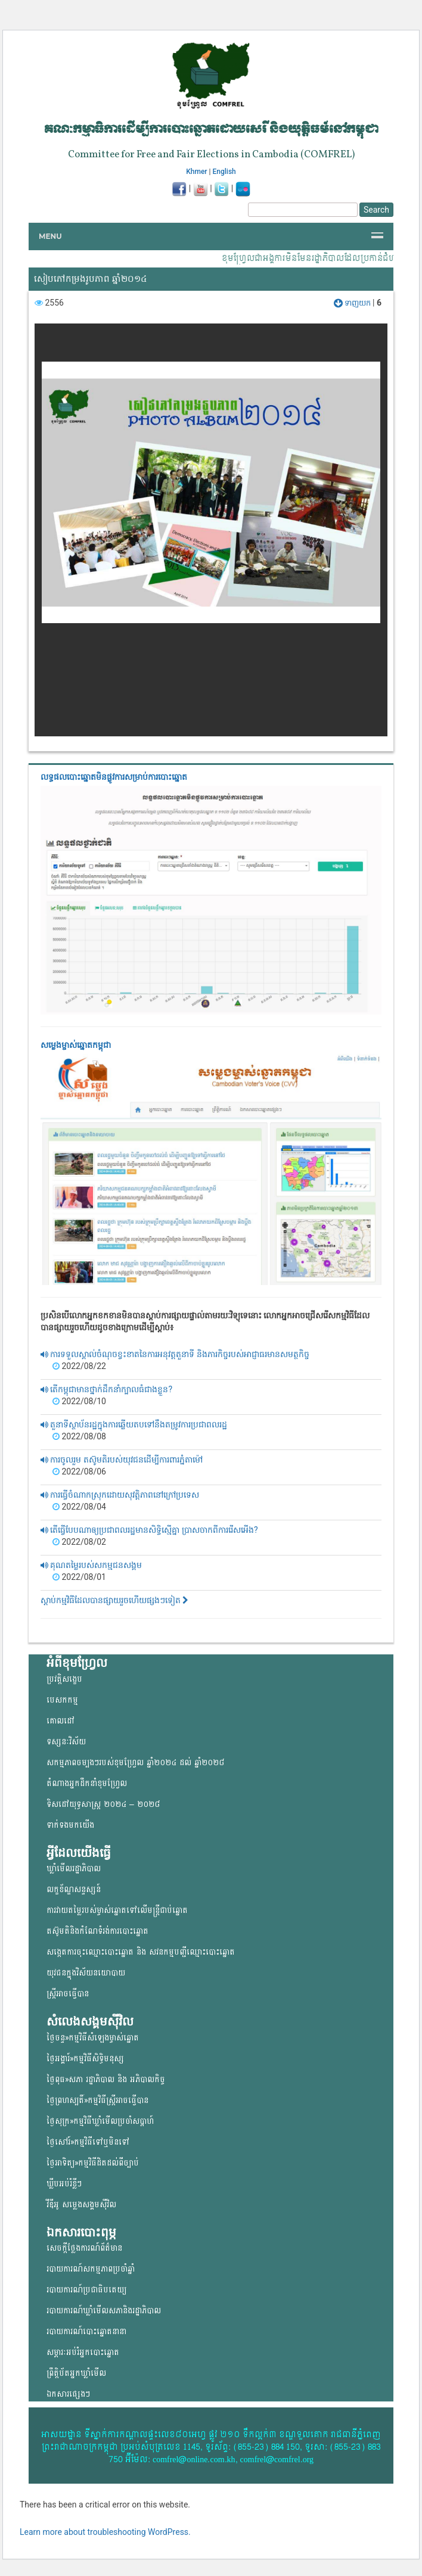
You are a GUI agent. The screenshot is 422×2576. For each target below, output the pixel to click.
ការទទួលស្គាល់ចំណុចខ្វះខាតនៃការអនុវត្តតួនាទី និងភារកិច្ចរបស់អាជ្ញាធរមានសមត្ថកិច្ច (175, 1354)
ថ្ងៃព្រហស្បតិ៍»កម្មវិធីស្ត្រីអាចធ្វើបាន (97, 2100)
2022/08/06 (79, 1471)
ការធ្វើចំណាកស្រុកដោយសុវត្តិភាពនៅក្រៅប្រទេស (120, 1494)
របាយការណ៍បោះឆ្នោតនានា (86, 2331)
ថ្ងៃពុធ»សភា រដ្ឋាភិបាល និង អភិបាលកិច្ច (105, 2079)
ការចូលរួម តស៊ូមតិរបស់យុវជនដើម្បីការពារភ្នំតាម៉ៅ (122, 1459)
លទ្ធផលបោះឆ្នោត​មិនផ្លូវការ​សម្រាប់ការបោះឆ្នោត (114, 777)
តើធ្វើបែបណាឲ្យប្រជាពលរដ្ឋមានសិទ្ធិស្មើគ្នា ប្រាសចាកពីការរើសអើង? (149, 1530)
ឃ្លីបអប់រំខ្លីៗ (64, 2183)
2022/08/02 (79, 1542)
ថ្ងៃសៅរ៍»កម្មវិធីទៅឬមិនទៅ (87, 2142)
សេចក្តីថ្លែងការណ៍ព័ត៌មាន (84, 2248)
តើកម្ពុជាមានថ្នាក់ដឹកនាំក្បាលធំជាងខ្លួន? (106, 1389)
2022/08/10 (79, 1401)
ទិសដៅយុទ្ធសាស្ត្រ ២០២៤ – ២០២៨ (103, 1804)
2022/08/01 (79, 1577)
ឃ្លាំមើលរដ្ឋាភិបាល (73, 1868)
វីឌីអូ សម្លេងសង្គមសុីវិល (81, 2204)
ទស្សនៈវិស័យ (66, 1741)
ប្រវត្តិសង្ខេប (64, 1679)
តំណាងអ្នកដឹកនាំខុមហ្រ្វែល (86, 1783)
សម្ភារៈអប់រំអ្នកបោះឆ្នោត (82, 2352)
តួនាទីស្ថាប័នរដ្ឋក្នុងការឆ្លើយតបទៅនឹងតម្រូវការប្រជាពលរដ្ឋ (134, 1424)
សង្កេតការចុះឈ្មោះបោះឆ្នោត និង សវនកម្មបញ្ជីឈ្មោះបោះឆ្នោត (140, 1952)
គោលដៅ (60, 1720)
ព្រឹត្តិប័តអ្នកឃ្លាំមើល (76, 2373)
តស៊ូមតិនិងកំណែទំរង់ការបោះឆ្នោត (97, 1931)
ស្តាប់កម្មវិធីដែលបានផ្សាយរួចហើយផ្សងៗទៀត (114, 1600)
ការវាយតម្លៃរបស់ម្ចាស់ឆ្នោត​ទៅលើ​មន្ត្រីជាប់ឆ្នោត (117, 1910)
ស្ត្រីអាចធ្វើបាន (67, 1993)
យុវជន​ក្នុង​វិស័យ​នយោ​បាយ (85, 1972)
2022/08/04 (79, 1506)
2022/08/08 (79, 1436)
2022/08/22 (79, 1366)
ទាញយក (353, 302)
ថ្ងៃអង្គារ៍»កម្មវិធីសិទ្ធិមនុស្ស (85, 2058)
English (224, 171)
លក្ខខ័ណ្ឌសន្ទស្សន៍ (73, 1889)
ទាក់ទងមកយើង (70, 1825)
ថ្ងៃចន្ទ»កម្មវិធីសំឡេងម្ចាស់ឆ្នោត (92, 2037)
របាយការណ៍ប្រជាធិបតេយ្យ (86, 2289)
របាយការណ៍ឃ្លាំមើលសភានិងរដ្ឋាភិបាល (103, 2310)
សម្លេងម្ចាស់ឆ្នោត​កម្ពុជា (76, 1045)
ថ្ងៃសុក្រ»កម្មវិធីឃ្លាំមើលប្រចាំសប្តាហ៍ (100, 2121)
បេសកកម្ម (62, 1700)
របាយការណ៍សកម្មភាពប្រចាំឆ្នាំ (90, 2268)
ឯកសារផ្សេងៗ (68, 2394)
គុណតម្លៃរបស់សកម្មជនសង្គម (91, 1565)
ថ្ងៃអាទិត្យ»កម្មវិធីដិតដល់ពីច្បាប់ (92, 2162)
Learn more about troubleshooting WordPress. (105, 2532)
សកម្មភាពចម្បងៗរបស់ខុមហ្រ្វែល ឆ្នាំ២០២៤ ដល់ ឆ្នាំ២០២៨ (135, 1762)
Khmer (196, 171)
